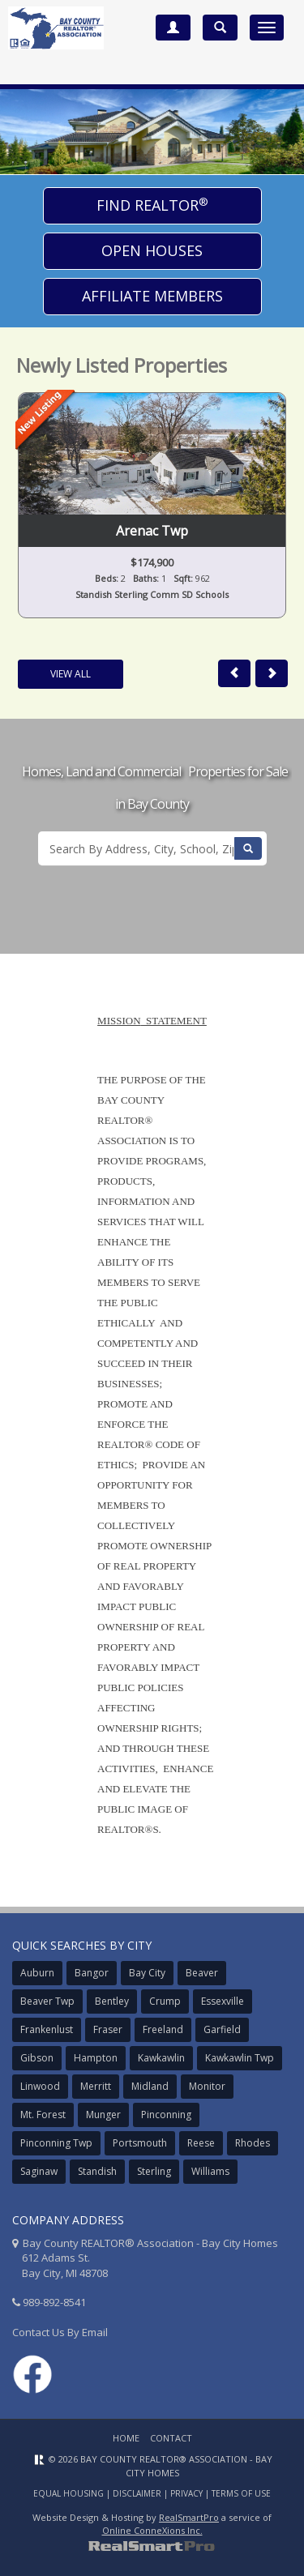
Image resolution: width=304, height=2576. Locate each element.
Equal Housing (68, 2493)
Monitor (207, 2086)
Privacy (186, 2493)
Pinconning (166, 2114)
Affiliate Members (152, 295)
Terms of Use (241, 2493)
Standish (97, 2171)
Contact (171, 2438)
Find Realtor (152, 205)
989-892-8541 (54, 2302)
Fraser (107, 2029)
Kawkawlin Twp (239, 2058)
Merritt (95, 2086)
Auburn (37, 1973)
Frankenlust (46, 2029)
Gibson (37, 2058)
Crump (165, 2001)
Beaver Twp (47, 2001)
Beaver (202, 1973)
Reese (201, 2143)
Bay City (147, 1973)
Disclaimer (137, 2493)
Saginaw (39, 2171)
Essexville (222, 2001)
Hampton (96, 2058)
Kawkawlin (161, 2058)
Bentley (112, 2001)
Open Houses (152, 250)
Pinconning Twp (56, 2143)
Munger (103, 2114)
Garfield (222, 2029)
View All (70, 674)
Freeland (163, 2029)
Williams (210, 2171)
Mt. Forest (43, 2114)
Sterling (154, 2171)
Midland (150, 2086)
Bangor (92, 1973)
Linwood (40, 2086)
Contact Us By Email (60, 2332)
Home (126, 2438)
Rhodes (252, 2143)
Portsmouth (140, 2143)
